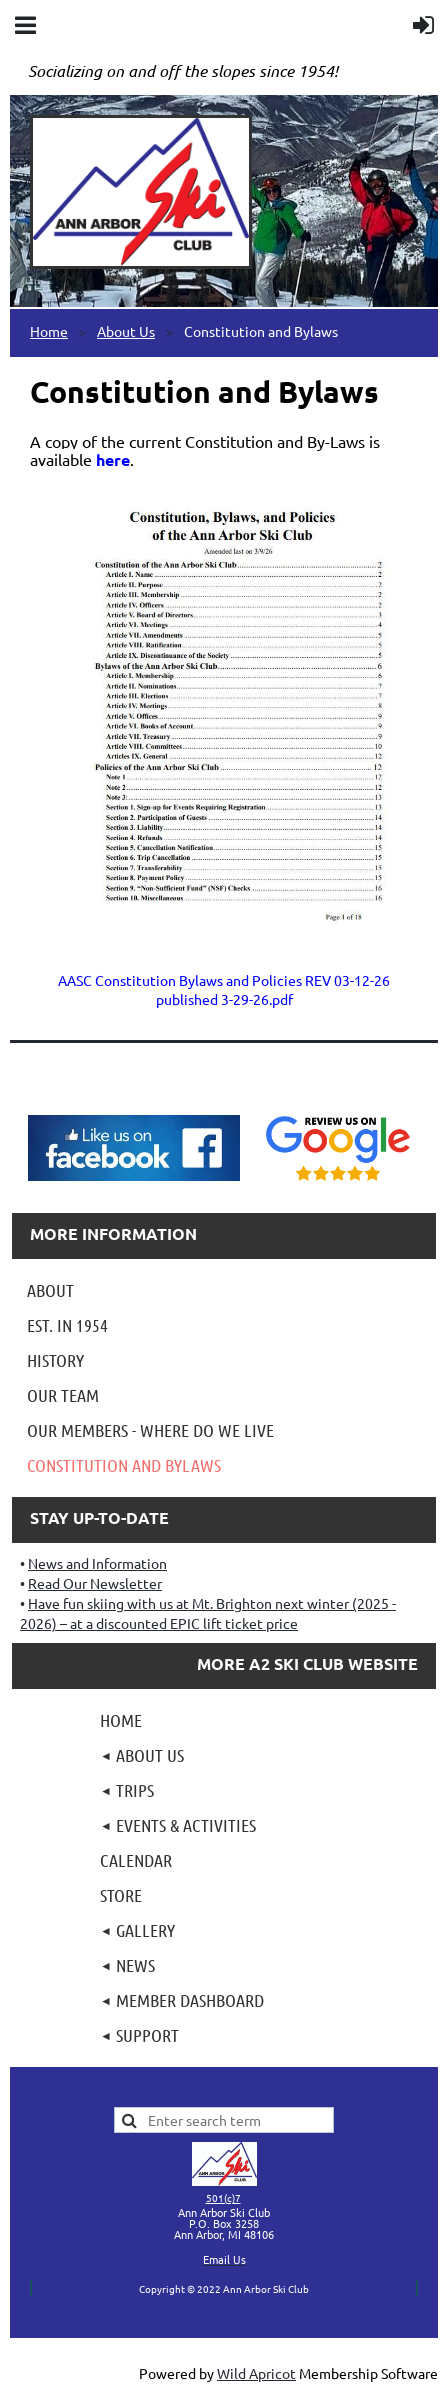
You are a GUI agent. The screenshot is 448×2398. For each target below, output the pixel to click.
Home (49, 331)
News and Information (97, 1563)
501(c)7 (223, 2197)
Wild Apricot (256, 2373)
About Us (126, 331)
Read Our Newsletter (95, 1583)
